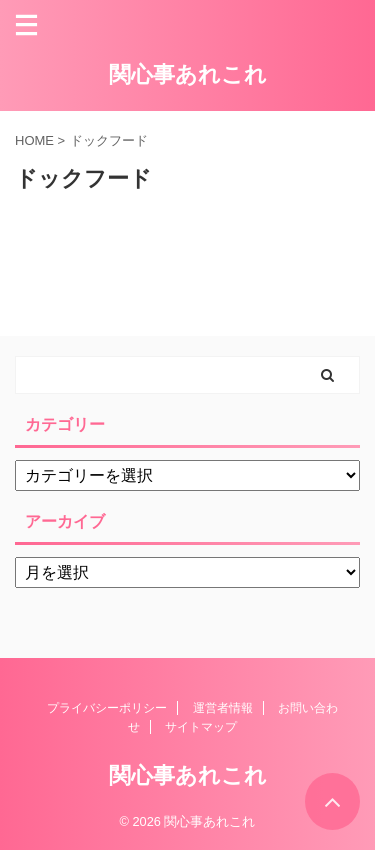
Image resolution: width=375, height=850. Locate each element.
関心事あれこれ (188, 74)
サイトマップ (201, 727)
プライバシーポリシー (107, 708)
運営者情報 (223, 708)
